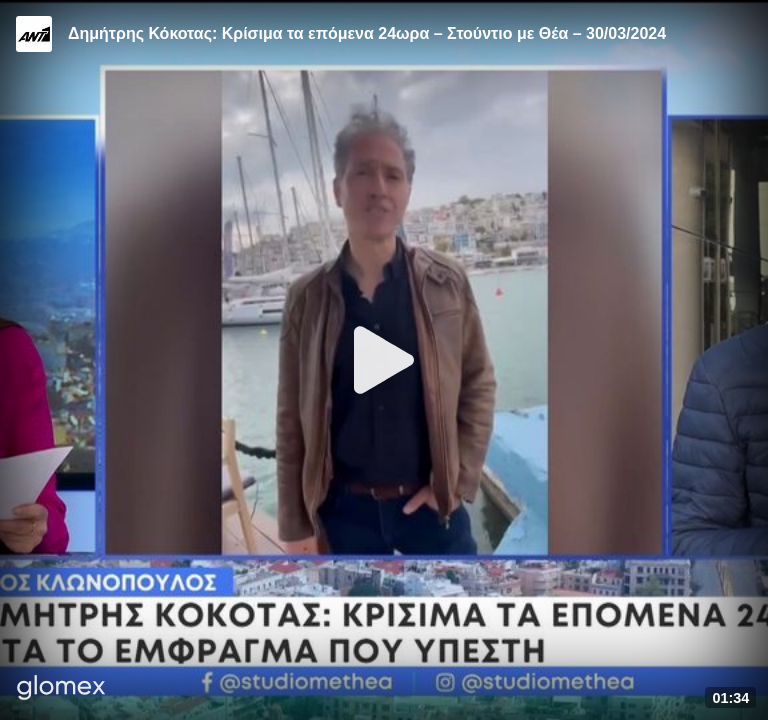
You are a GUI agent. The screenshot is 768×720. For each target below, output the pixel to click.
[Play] (384, 360)
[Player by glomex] (61, 689)
